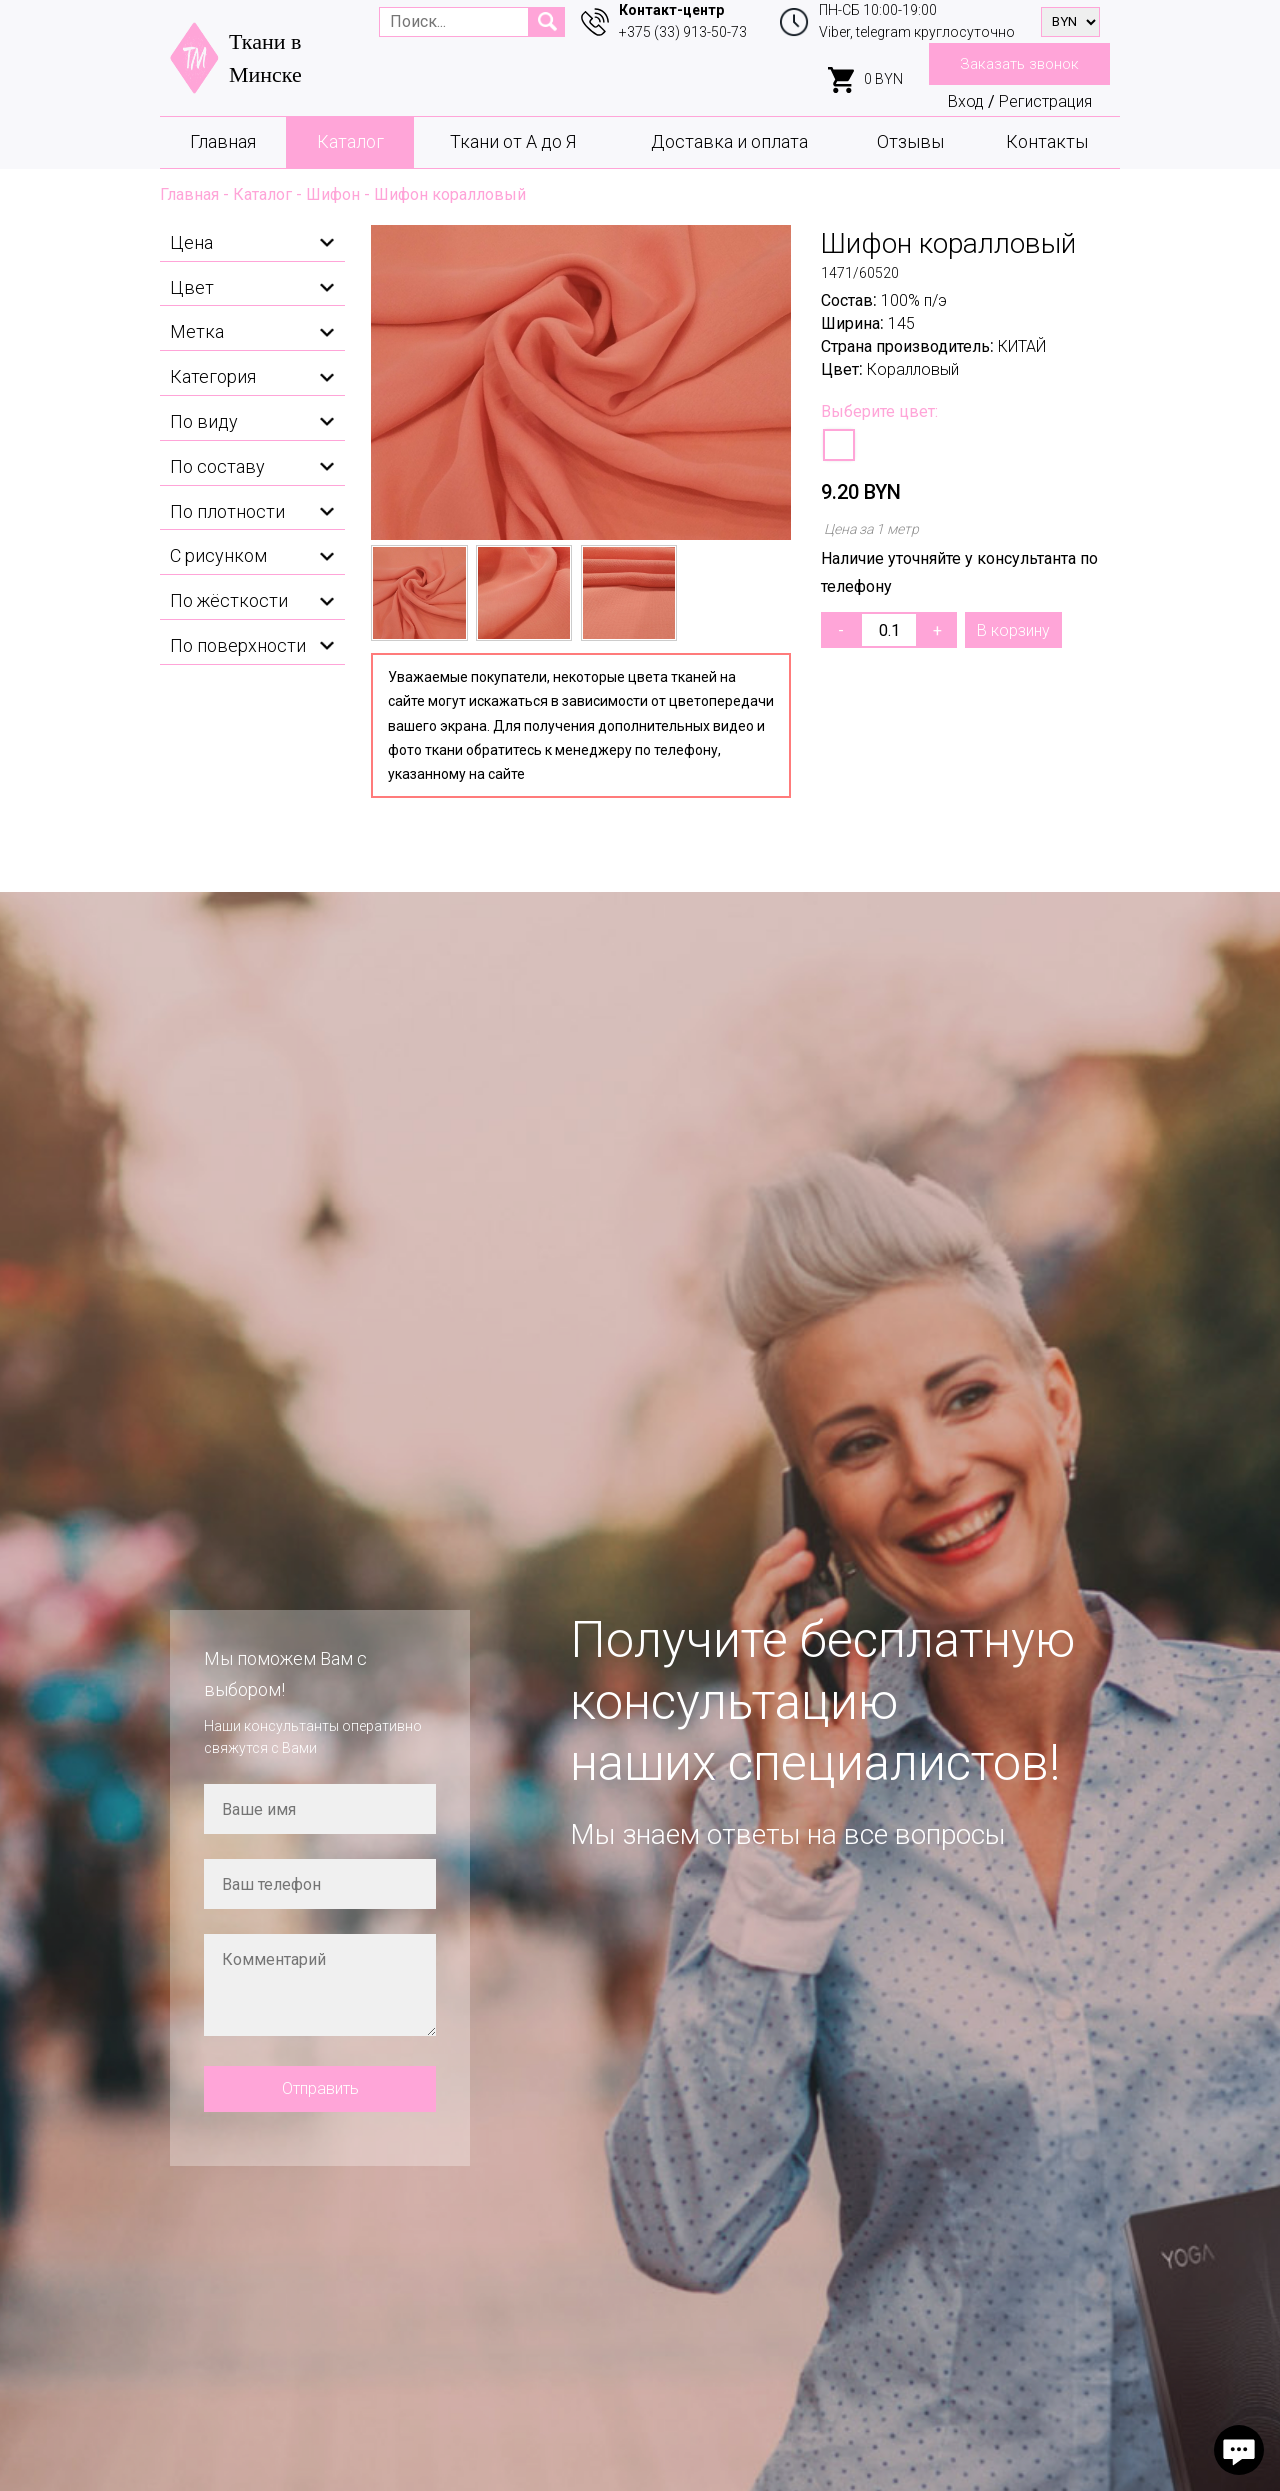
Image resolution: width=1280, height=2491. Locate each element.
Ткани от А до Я (513, 141)
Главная (223, 141)
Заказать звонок (1019, 64)
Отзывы (910, 141)
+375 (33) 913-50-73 (683, 32)
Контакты (1047, 141)
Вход (966, 101)
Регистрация (1045, 101)
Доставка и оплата (729, 141)
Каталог (350, 141)
